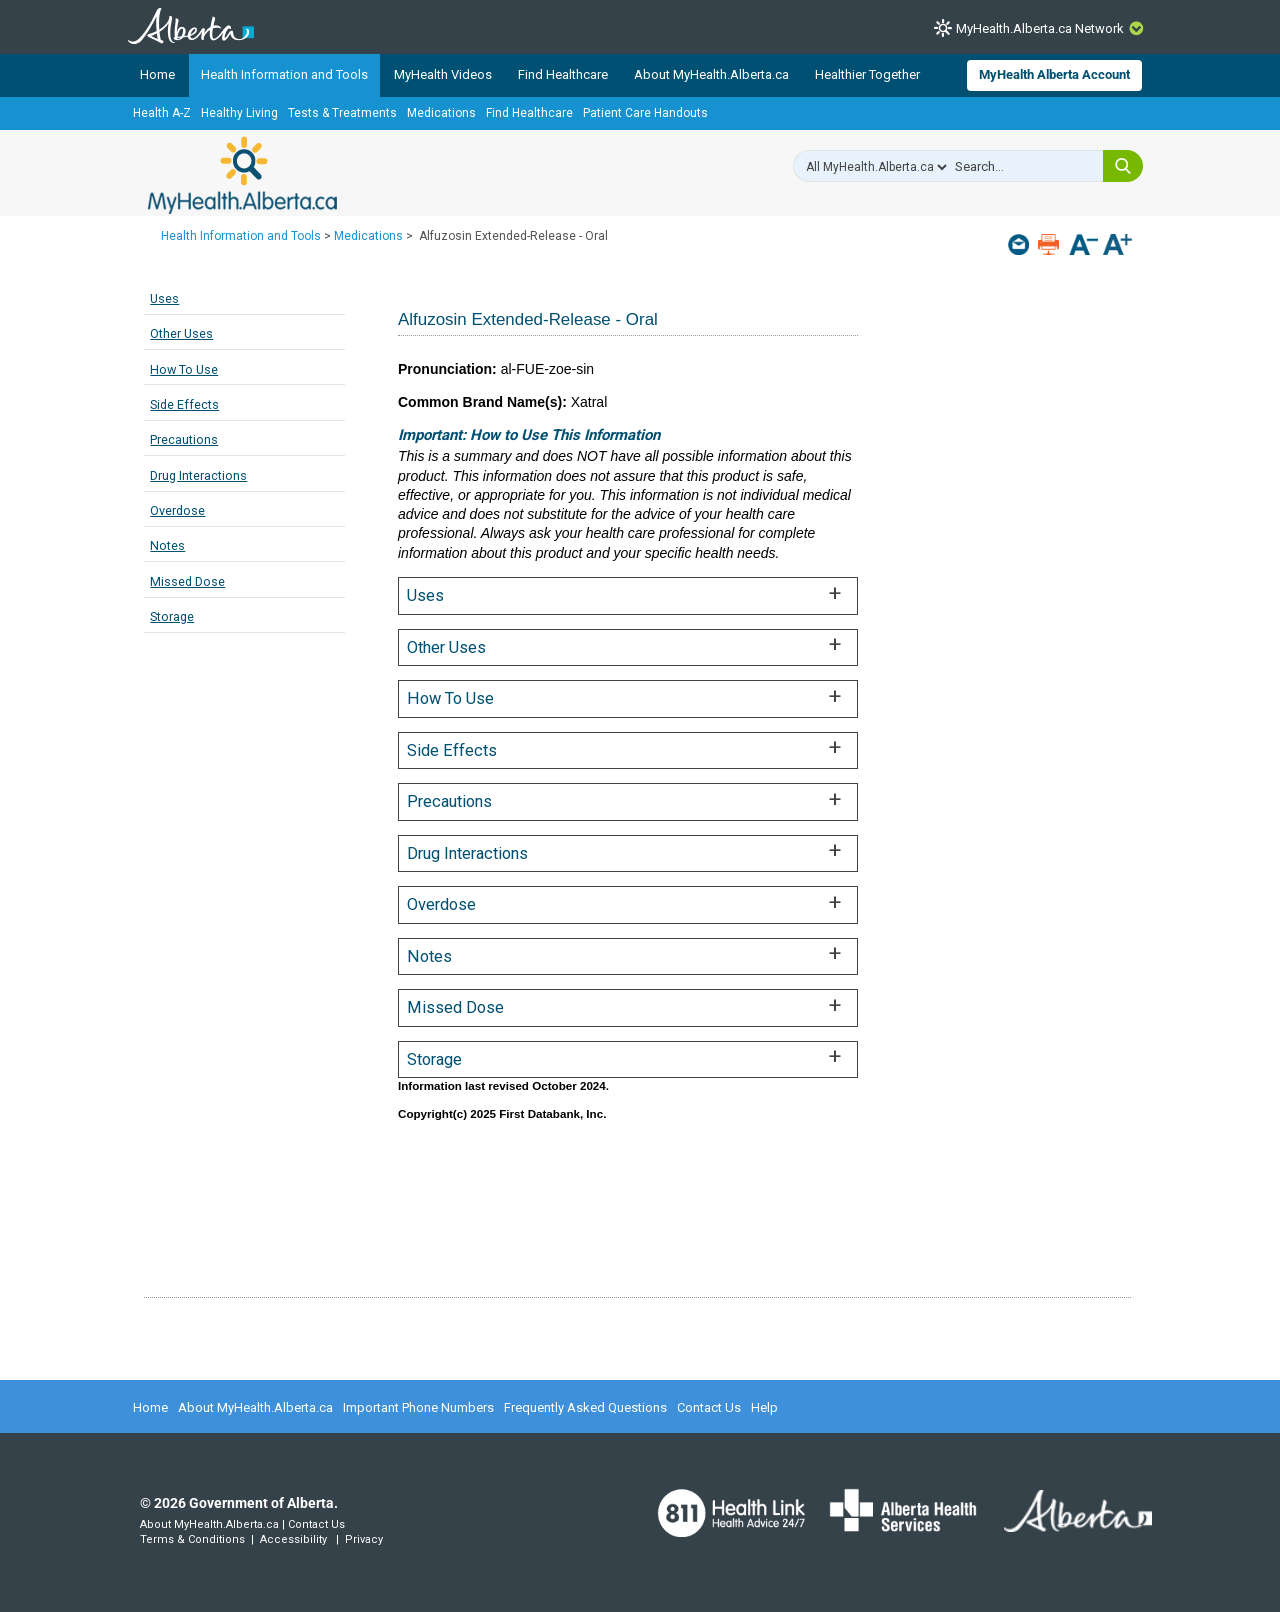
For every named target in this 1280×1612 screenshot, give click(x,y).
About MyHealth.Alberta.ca (711, 74)
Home (157, 74)
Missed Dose (187, 581)
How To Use (184, 369)
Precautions (184, 439)
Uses (164, 298)
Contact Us (709, 1407)
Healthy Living (239, 113)
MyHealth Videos (443, 74)
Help (764, 1407)
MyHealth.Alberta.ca (242, 175)
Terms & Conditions (192, 1539)
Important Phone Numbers (418, 1407)
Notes (167, 545)
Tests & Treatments (342, 113)
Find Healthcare (563, 74)
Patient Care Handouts (645, 113)
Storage (172, 616)
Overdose (177, 510)
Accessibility (293, 1539)
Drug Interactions (198, 475)
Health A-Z (162, 113)
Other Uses (181, 333)
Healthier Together (867, 74)
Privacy (364, 1539)
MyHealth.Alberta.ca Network (1040, 28)
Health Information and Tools (284, 74)
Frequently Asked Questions (585, 1407)
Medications (441, 113)
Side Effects (184, 404)
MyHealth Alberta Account (1054, 74)
